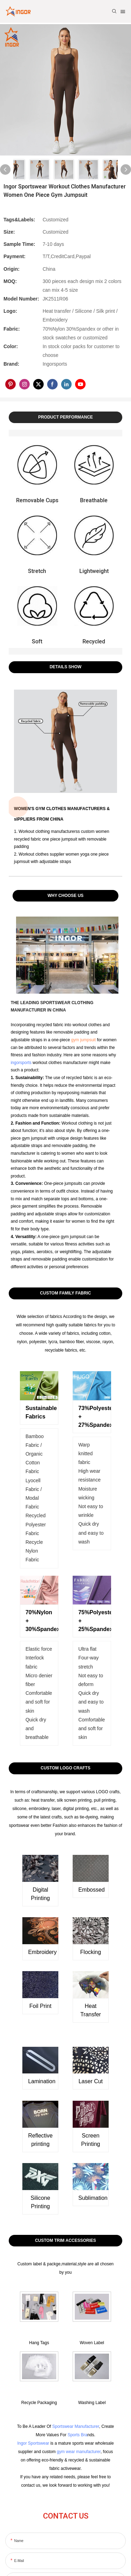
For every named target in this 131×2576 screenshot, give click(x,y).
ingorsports (21, 1062)
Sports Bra (77, 2434)
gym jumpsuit (83, 1039)
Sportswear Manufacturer (75, 2426)
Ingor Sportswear (33, 2443)
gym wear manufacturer (78, 2451)
